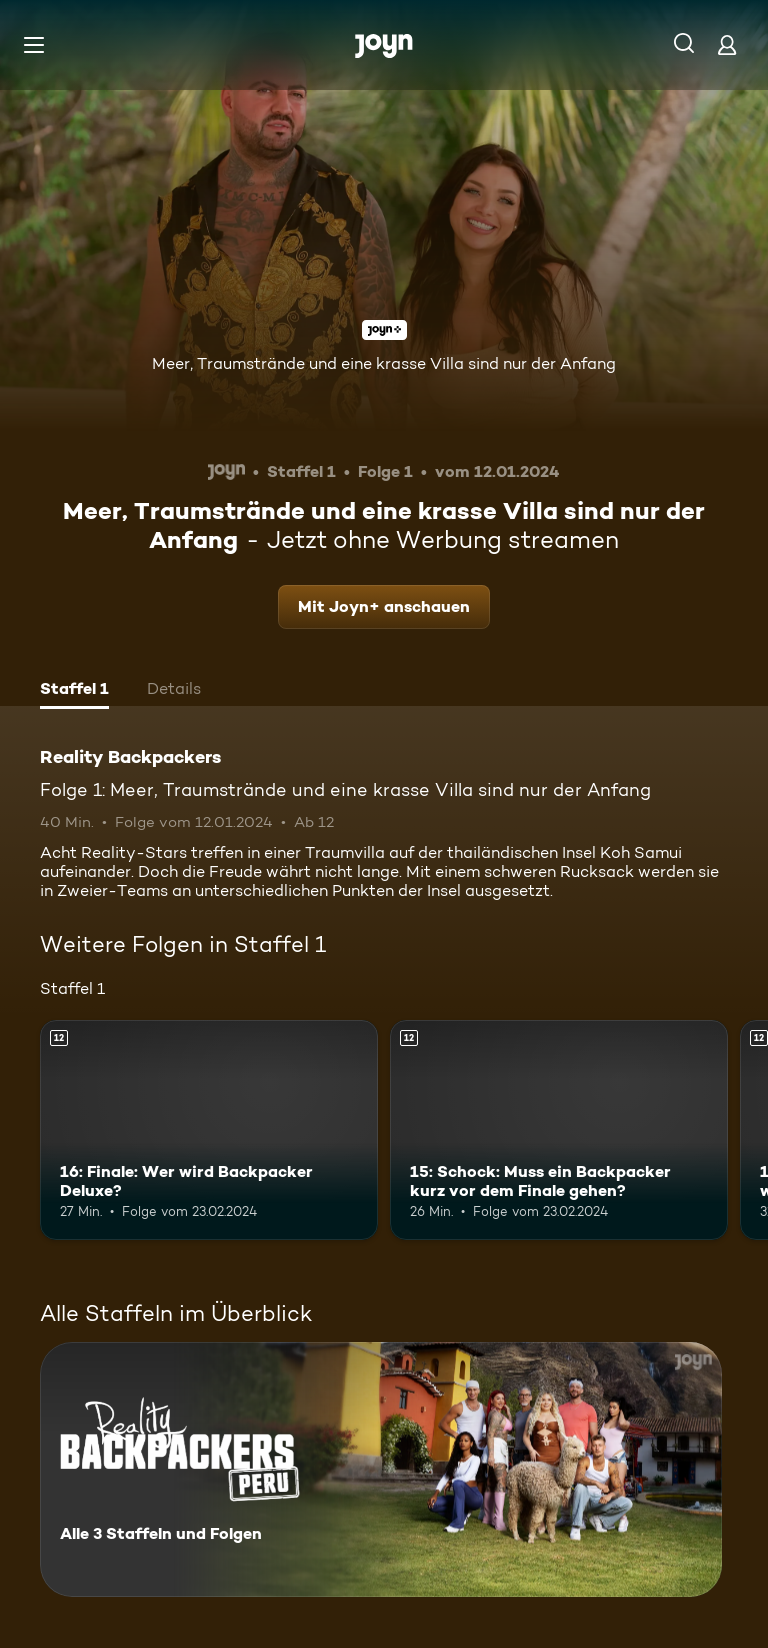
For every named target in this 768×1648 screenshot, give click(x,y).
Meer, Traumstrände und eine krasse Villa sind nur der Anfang (384, 363)
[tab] (74, 691)
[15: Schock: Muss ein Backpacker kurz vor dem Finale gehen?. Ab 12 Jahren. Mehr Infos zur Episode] (559, 1130)
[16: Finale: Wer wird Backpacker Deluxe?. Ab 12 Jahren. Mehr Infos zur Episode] (209, 1130)
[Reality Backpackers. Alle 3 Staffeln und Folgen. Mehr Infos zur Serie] (381, 1469)
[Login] (727, 44)
